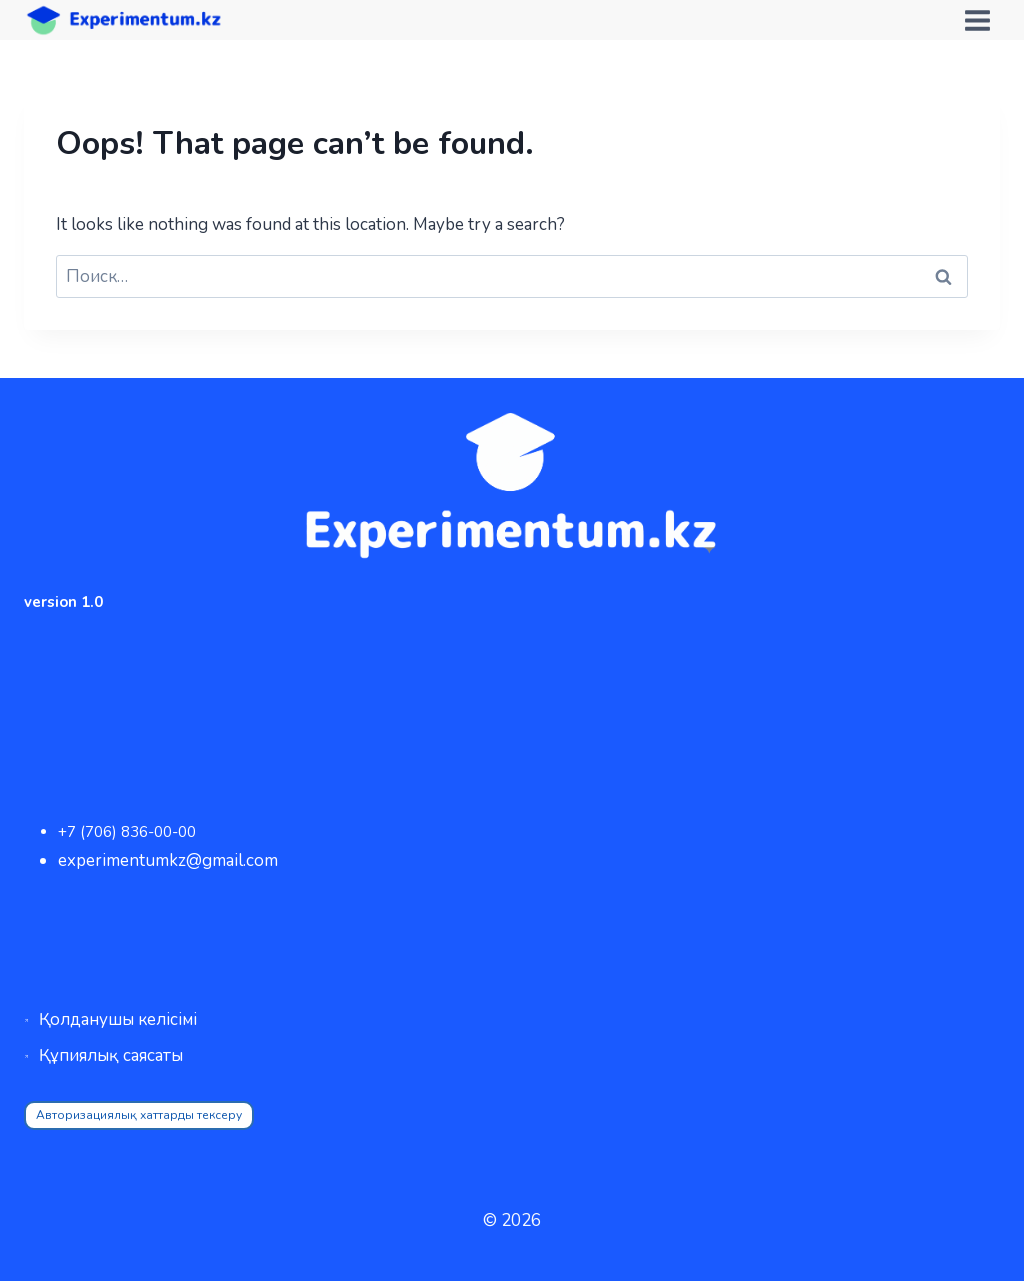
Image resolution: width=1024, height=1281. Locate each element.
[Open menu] (977, 20)
